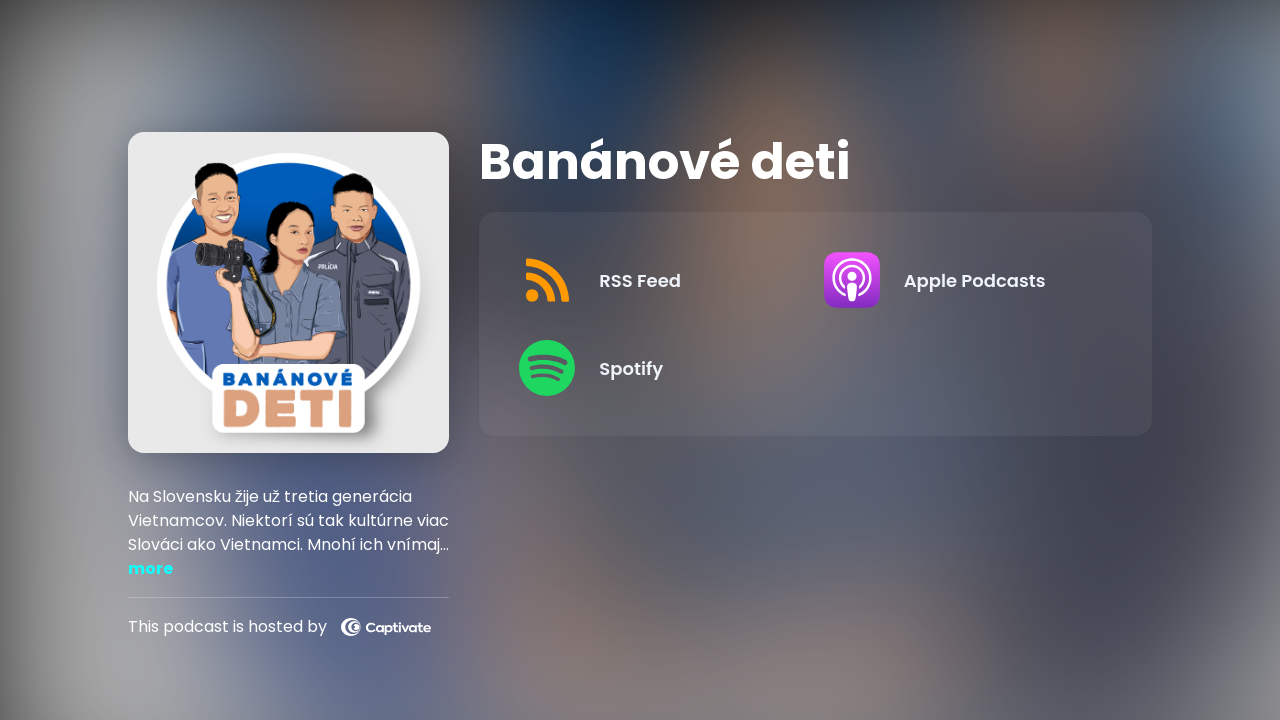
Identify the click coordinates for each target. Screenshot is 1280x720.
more (150, 568)
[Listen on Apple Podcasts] (960, 280)
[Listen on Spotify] (655, 368)
